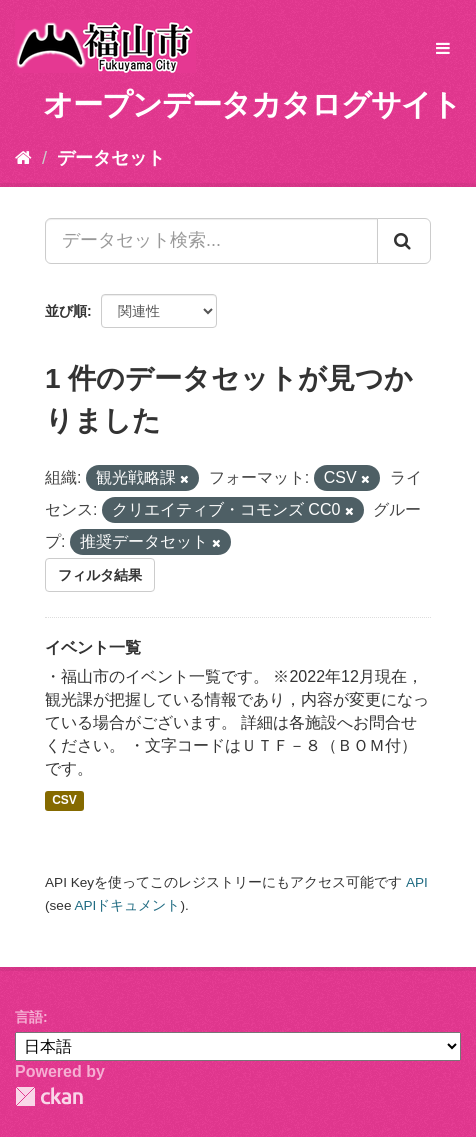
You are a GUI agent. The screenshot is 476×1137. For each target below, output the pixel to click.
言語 (29, 1017)
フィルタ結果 (100, 575)
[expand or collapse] (443, 49)
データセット (111, 158)
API (417, 882)
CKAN (49, 1096)
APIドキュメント (127, 905)
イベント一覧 (93, 647)
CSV (64, 801)
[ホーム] (23, 158)
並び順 (66, 311)
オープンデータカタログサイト (252, 104)
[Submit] (404, 241)
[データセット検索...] (211, 241)
